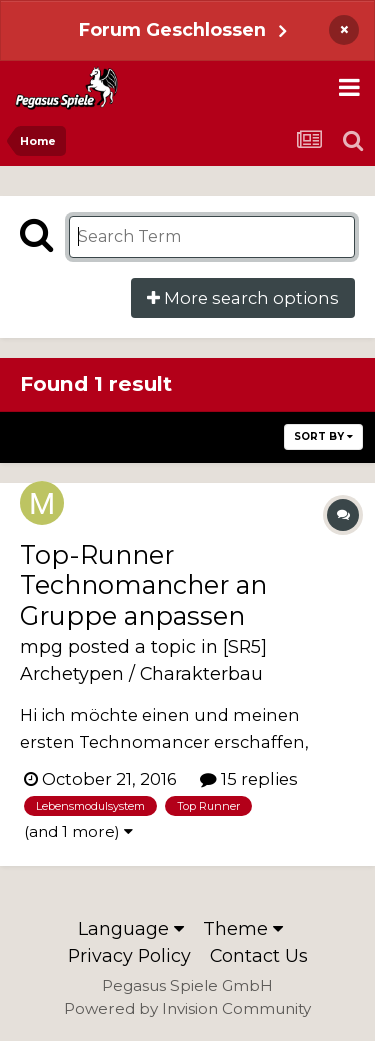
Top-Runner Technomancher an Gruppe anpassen (143, 585)
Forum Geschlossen (172, 29)
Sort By (323, 436)
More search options (243, 298)
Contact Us (259, 955)
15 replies (249, 779)
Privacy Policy (129, 955)
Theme (243, 928)
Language (131, 928)
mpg (41, 646)
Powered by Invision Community (187, 1008)
